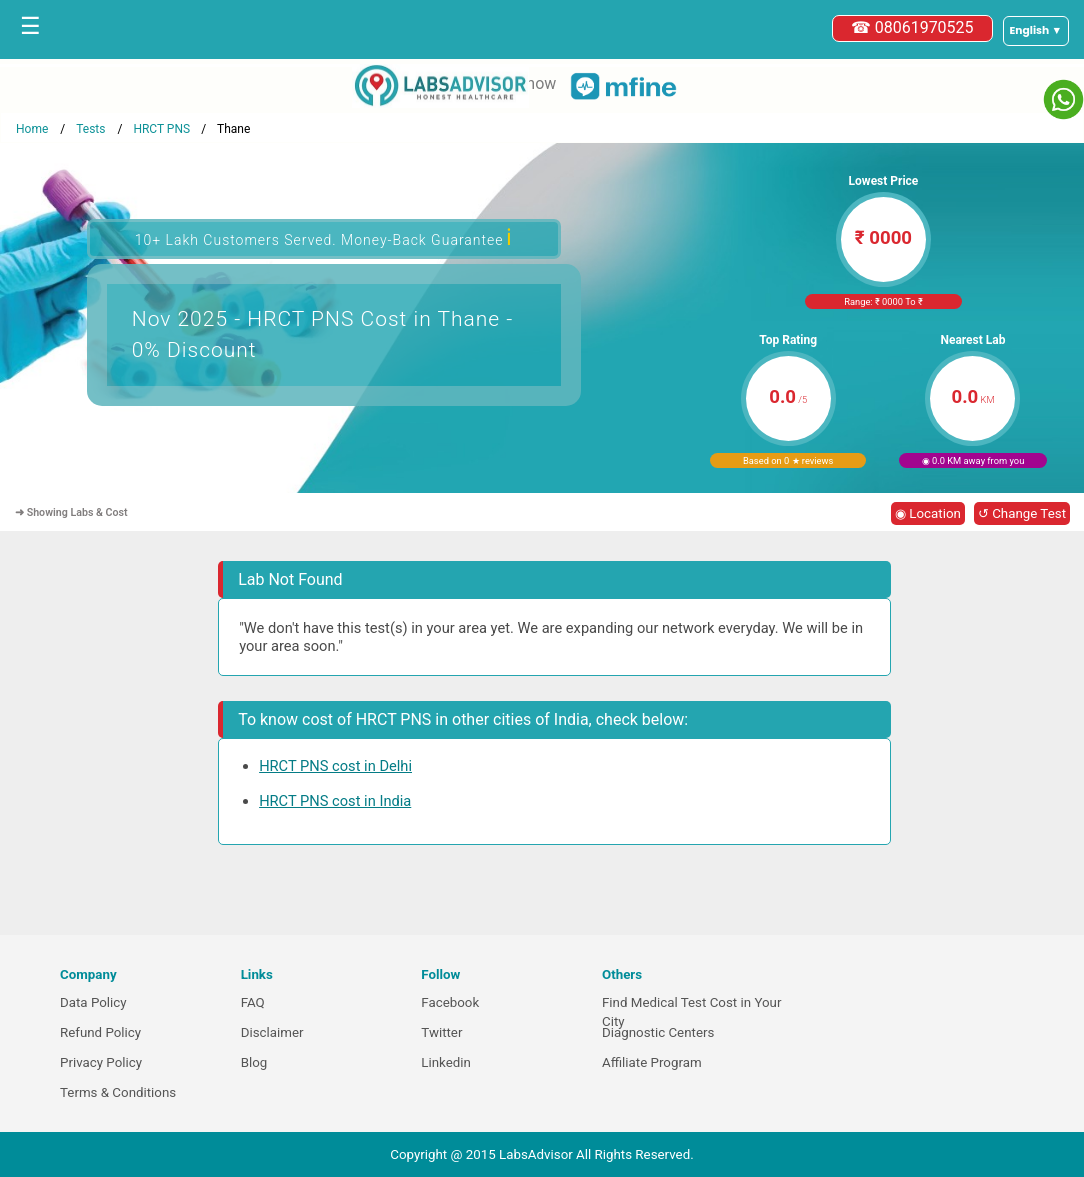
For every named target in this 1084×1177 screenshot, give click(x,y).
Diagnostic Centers (658, 1032)
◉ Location (928, 513)
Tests (90, 129)
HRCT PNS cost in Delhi (335, 766)
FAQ (253, 1002)
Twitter (441, 1032)
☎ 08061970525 (912, 27)
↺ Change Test (1022, 513)
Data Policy (93, 1002)
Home (32, 129)
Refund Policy (100, 1032)
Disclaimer (272, 1032)
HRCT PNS (161, 129)
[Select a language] (1036, 31)
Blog (254, 1062)
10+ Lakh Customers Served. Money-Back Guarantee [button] (324, 237)
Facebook (450, 1002)
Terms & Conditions (118, 1092)
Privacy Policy (101, 1062)
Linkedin (446, 1062)
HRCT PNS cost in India (335, 801)
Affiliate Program (652, 1062)
